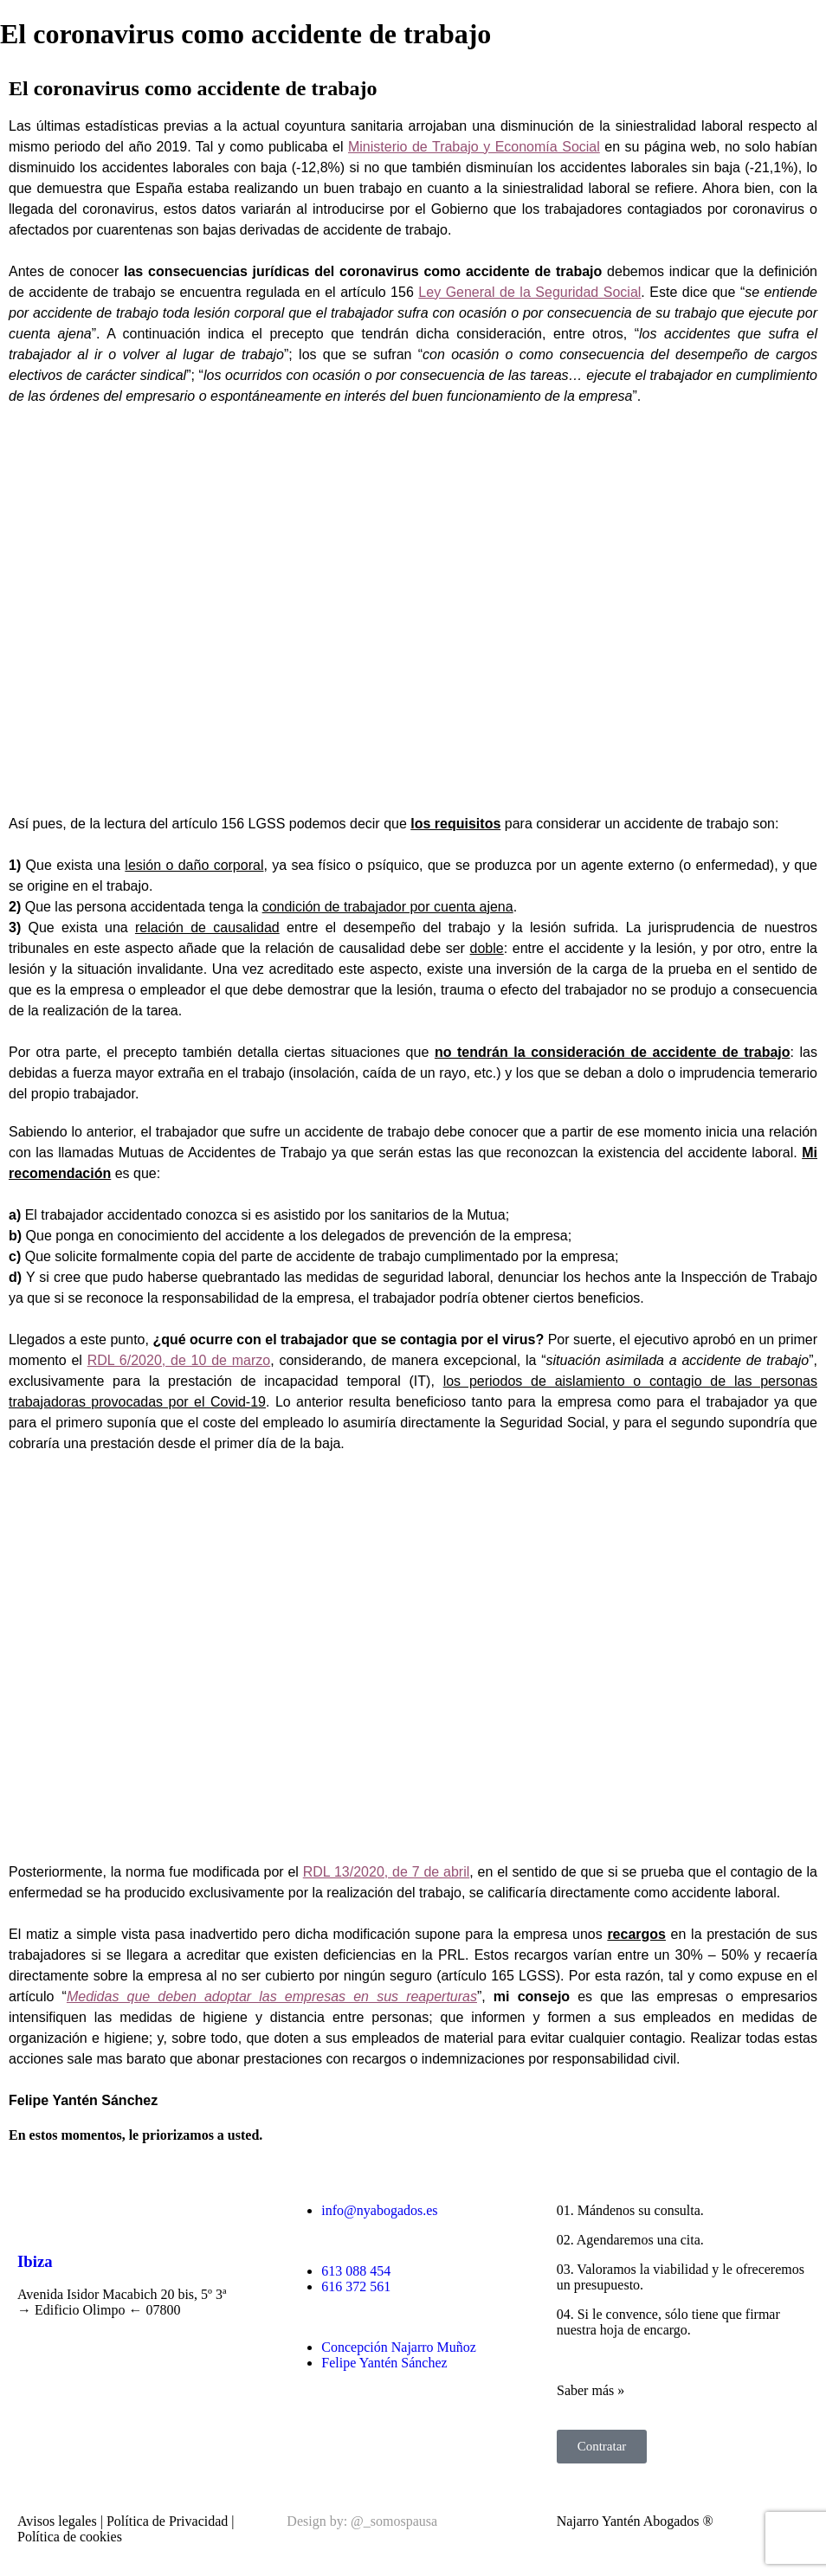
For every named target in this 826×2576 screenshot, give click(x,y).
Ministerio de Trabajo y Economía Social (474, 146)
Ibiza (35, 2261)
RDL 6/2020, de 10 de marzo (178, 1360)
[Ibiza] (39, 2210)
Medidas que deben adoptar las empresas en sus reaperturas (272, 1996)
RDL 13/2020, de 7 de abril (386, 1871)
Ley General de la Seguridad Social (529, 292)
